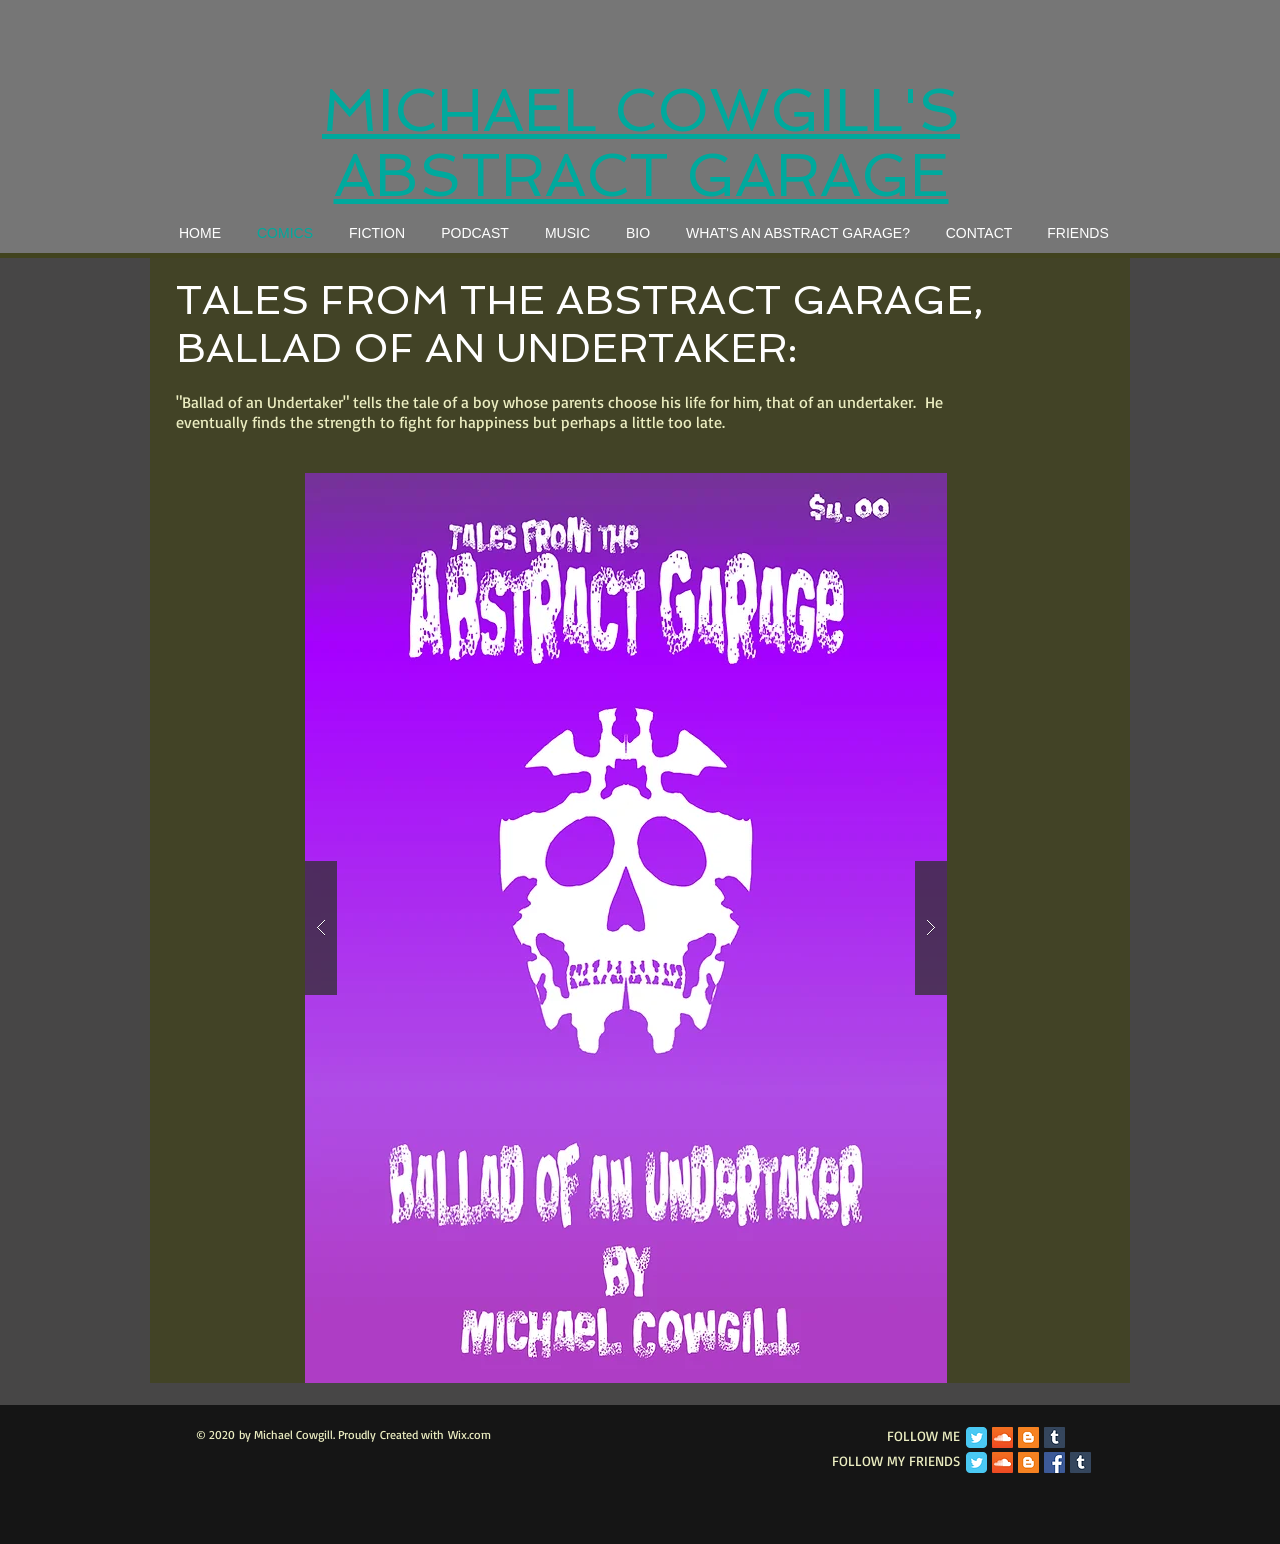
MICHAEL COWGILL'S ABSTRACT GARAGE (641, 143)
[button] (626, 928)
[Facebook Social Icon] (1054, 1462)
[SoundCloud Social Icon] (1002, 1437)
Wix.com (469, 1434)
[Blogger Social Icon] (1028, 1437)
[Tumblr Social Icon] (1054, 1437)
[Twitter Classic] (976, 1437)
